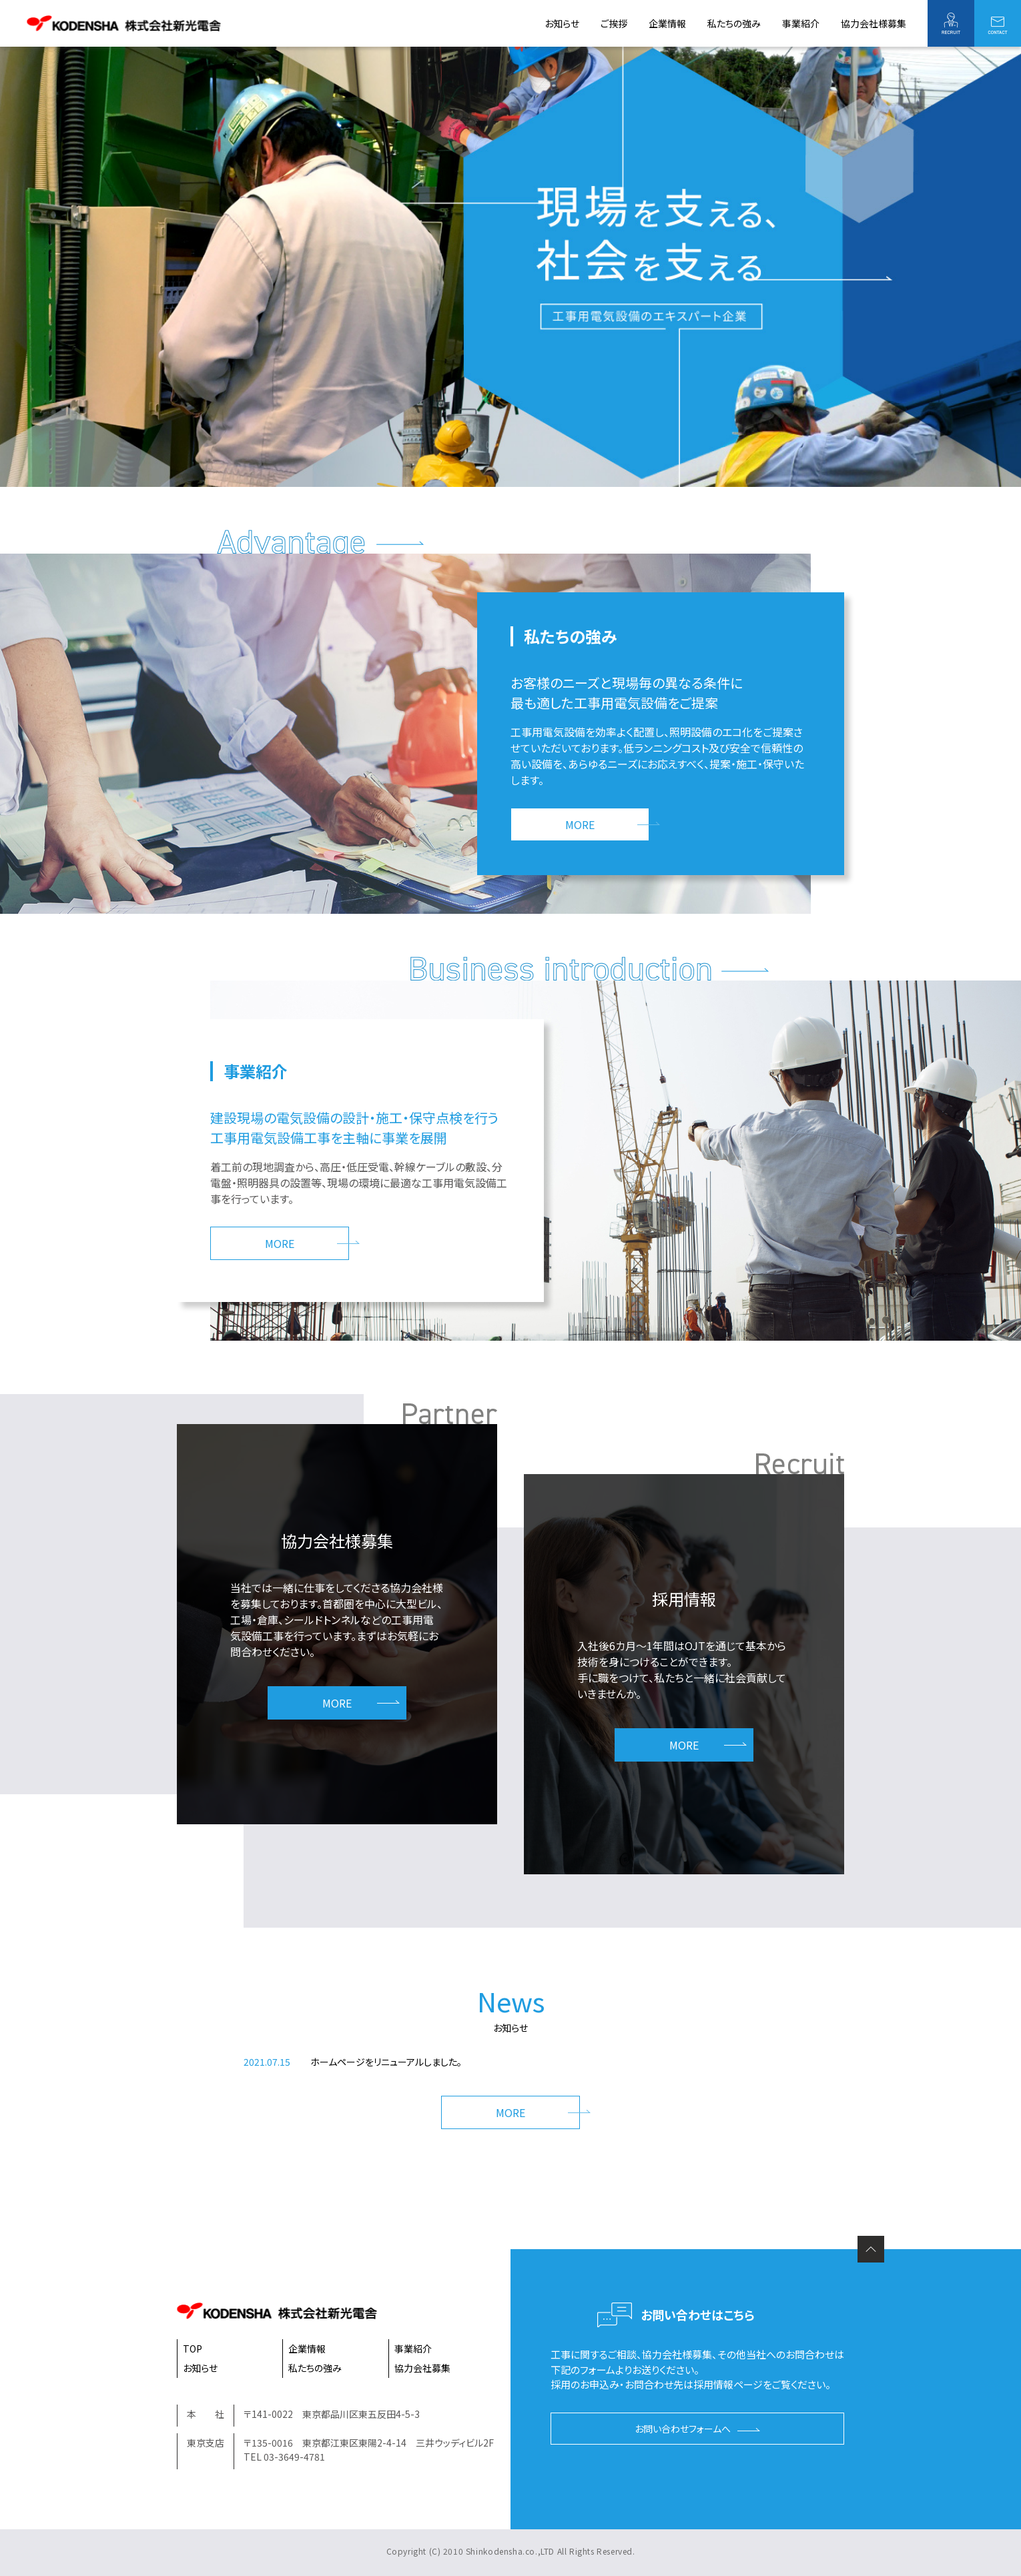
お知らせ (562, 23)
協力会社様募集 (873, 23)
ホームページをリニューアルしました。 (386, 2061)
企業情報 (667, 23)
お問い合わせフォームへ (683, 2428)
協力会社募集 (422, 2368)
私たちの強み (734, 23)
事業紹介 (800, 23)
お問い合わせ (997, 23)
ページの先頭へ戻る (871, 2249)
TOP (192, 2348)
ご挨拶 (614, 23)
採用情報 (951, 23)
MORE (580, 824)
